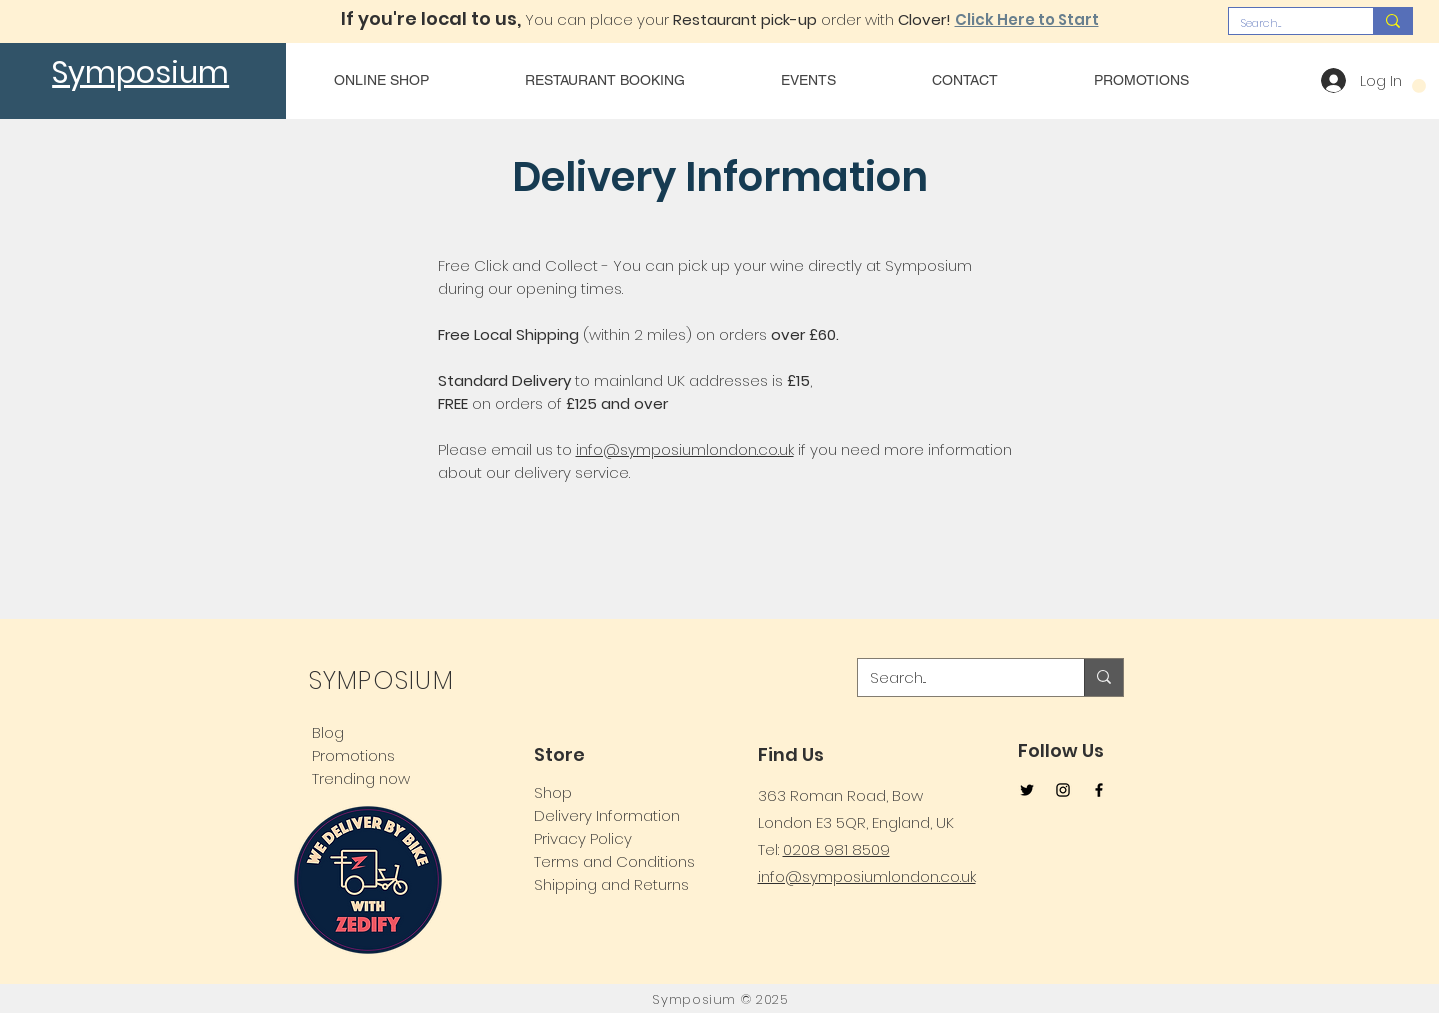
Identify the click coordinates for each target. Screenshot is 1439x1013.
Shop (553, 792)
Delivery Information (607, 815)
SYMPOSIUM (381, 680)
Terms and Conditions (614, 861)
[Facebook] (1099, 790)
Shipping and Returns (611, 884)
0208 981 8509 (836, 849)
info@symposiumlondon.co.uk (685, 449)
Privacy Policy (583, 838)
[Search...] (1286, 23)
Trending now (361, 778)
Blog (328, 732)
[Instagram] (1063, 790)
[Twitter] (1027, 790)
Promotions (353, 755)
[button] (1419, 86)
